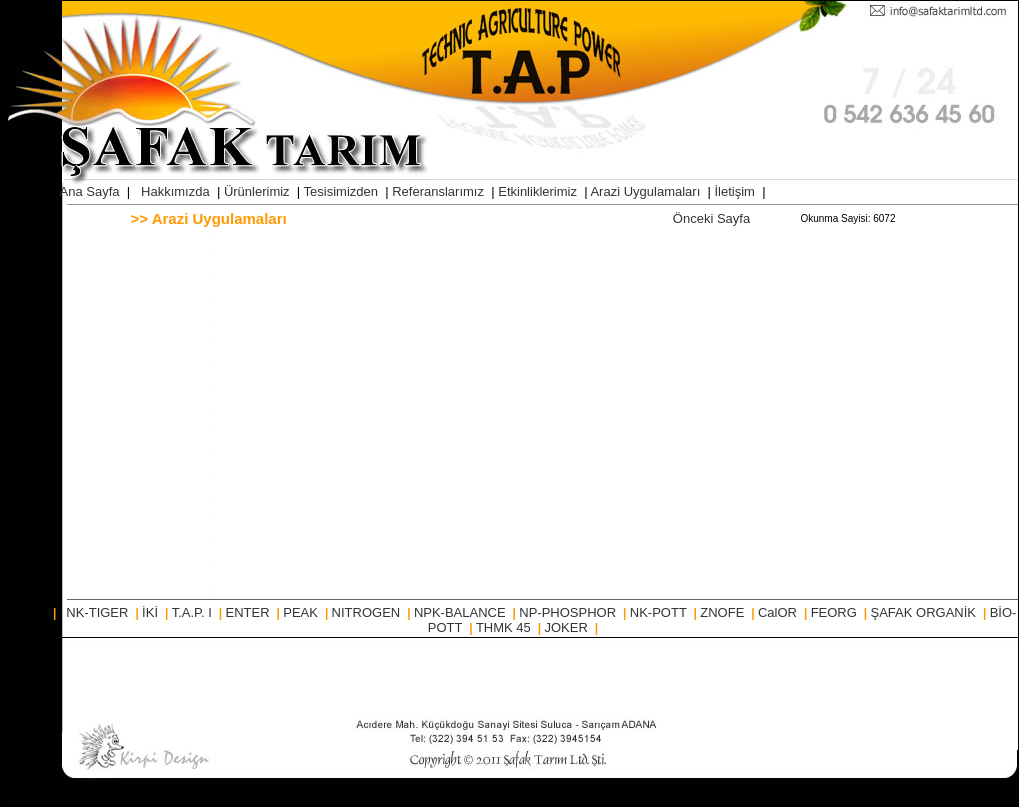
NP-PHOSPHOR (569, 612)
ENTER (250, 612)
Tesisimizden (343, 191)
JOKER (567, 627)
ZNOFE (724, 612)
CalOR (779, 612)
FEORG (836, 612)
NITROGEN (368, 612)
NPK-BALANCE (461, 612)
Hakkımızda (177, 191)
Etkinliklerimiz (539, 191)
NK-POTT (660, 612)
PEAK (302, 612)
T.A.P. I (194, 612)
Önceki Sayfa (711, 218)
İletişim (737, 191)
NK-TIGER (99, 612)
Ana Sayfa (90, 191)
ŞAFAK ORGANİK (925, 612)
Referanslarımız (439, 191)
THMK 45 (505, 627)
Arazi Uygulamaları (646, 191)
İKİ (152, 612)
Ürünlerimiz (258, 191)
